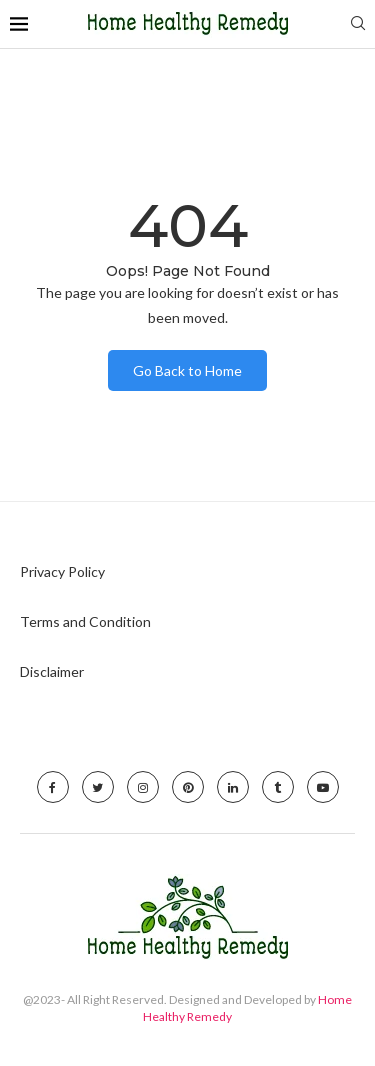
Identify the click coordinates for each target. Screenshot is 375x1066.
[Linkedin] (233, 787)
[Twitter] (98, 787)
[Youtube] (323, 787)
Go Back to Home (187, 370)
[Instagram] (143, 787)
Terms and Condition (85, 621)
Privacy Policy (62, 571)
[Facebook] (53, 787)
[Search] (358, 24)
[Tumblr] (278, 787)
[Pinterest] (188, 787)
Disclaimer (52, 671)
